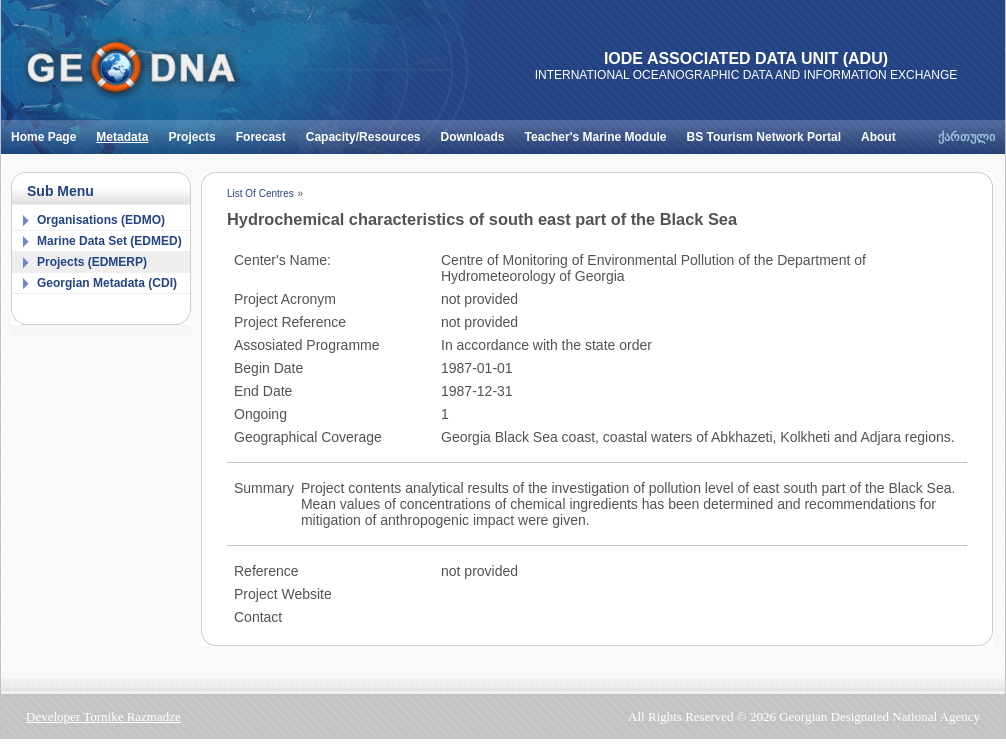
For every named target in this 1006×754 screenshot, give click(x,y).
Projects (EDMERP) (92, 262)
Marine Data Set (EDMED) (109, 241)
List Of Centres (260, 193)
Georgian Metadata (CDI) (107, 283)
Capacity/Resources (368, 132)
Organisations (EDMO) (101, 220)
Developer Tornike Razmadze (103, 716)
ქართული (966, 137)
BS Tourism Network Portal (769, 132)
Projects (196, 132)
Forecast (266, 132)
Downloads (478, 132)
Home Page (48, 132)
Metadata (127, 132)
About (883, 132)
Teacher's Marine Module (601, 132)
